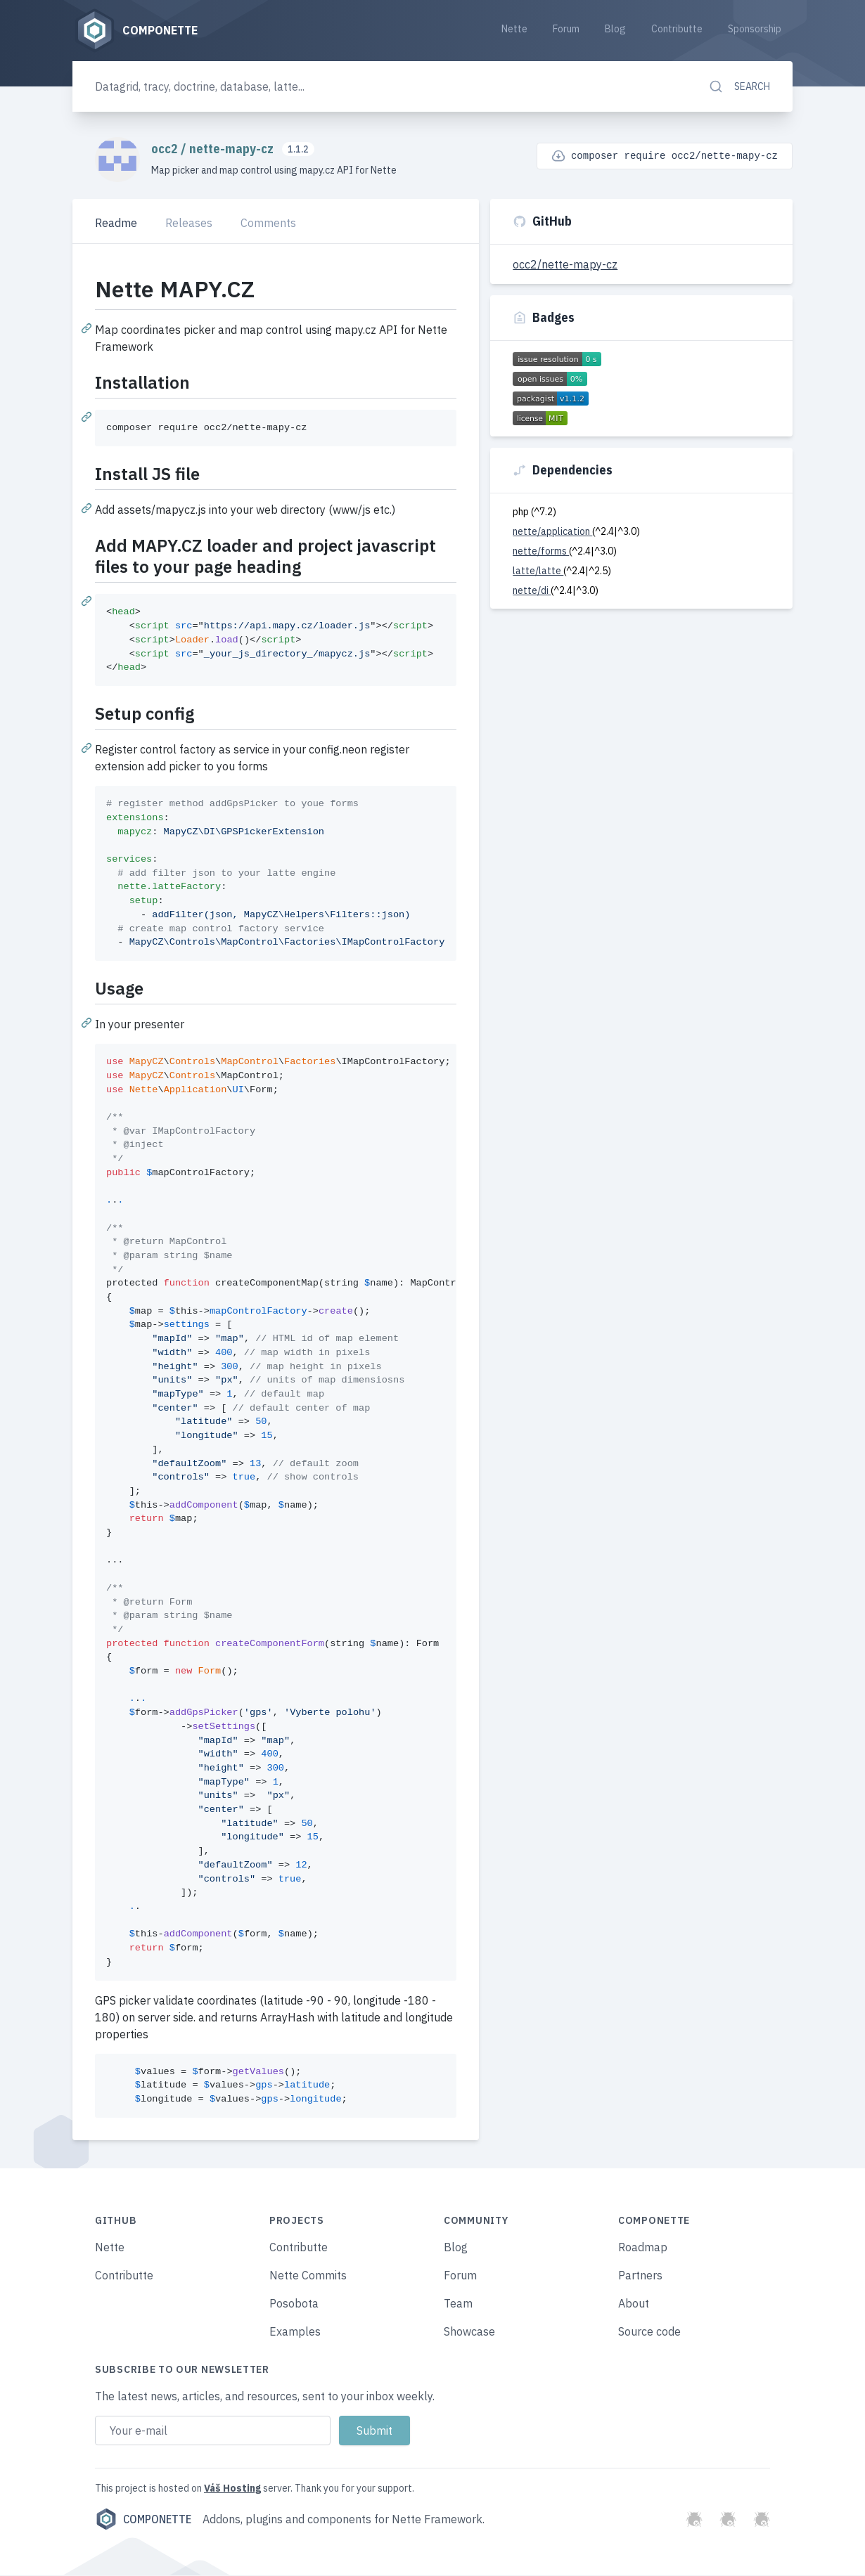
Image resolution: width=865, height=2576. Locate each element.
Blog (615, 29)
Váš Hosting (232, 2489)
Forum (566, 29)
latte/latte (538, 571)
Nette (514, 29)
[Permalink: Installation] (88, 417)
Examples (295, 2332)
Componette (143, 2520)
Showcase (469, 2332)
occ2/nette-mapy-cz (565, 265)
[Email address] (213, 2431)
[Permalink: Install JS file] (88, 509)
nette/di (532, 591)
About (633, 2304)
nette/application (552, 532)
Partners (640, 2276)
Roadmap (642, 2248)
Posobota (294, 2304)
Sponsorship (754, 29)
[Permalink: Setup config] (88, 748)
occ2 (166, 150)
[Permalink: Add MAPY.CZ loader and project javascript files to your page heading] (88, 601)
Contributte (677, 29)
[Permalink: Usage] (88, 1022)
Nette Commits (308, 2276)
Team (458, 2304)
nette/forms (541, 551)
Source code (649, 2332)
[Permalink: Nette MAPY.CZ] (88, 329)
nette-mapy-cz (232, 150)
